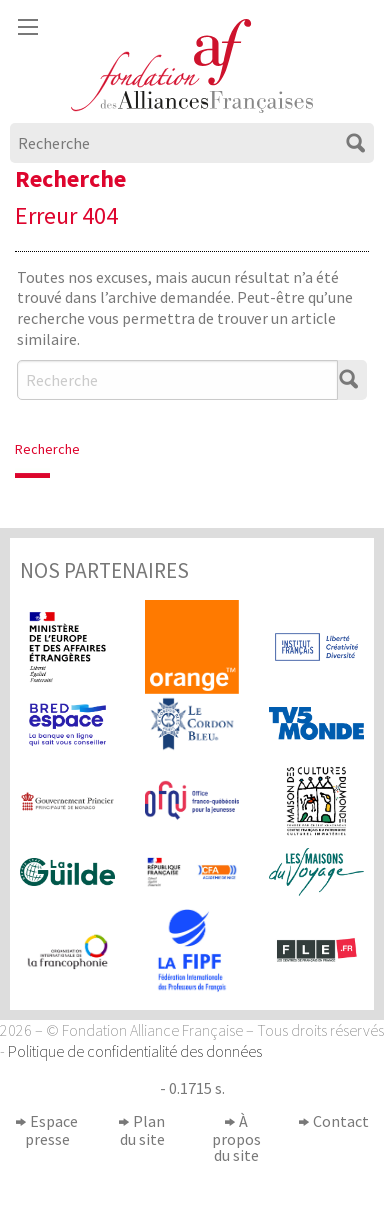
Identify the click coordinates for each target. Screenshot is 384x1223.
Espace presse (52, 1130)
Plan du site (143, 1130)
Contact (341, 1121)
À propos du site (236, 1138)
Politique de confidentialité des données (135, 1051)
